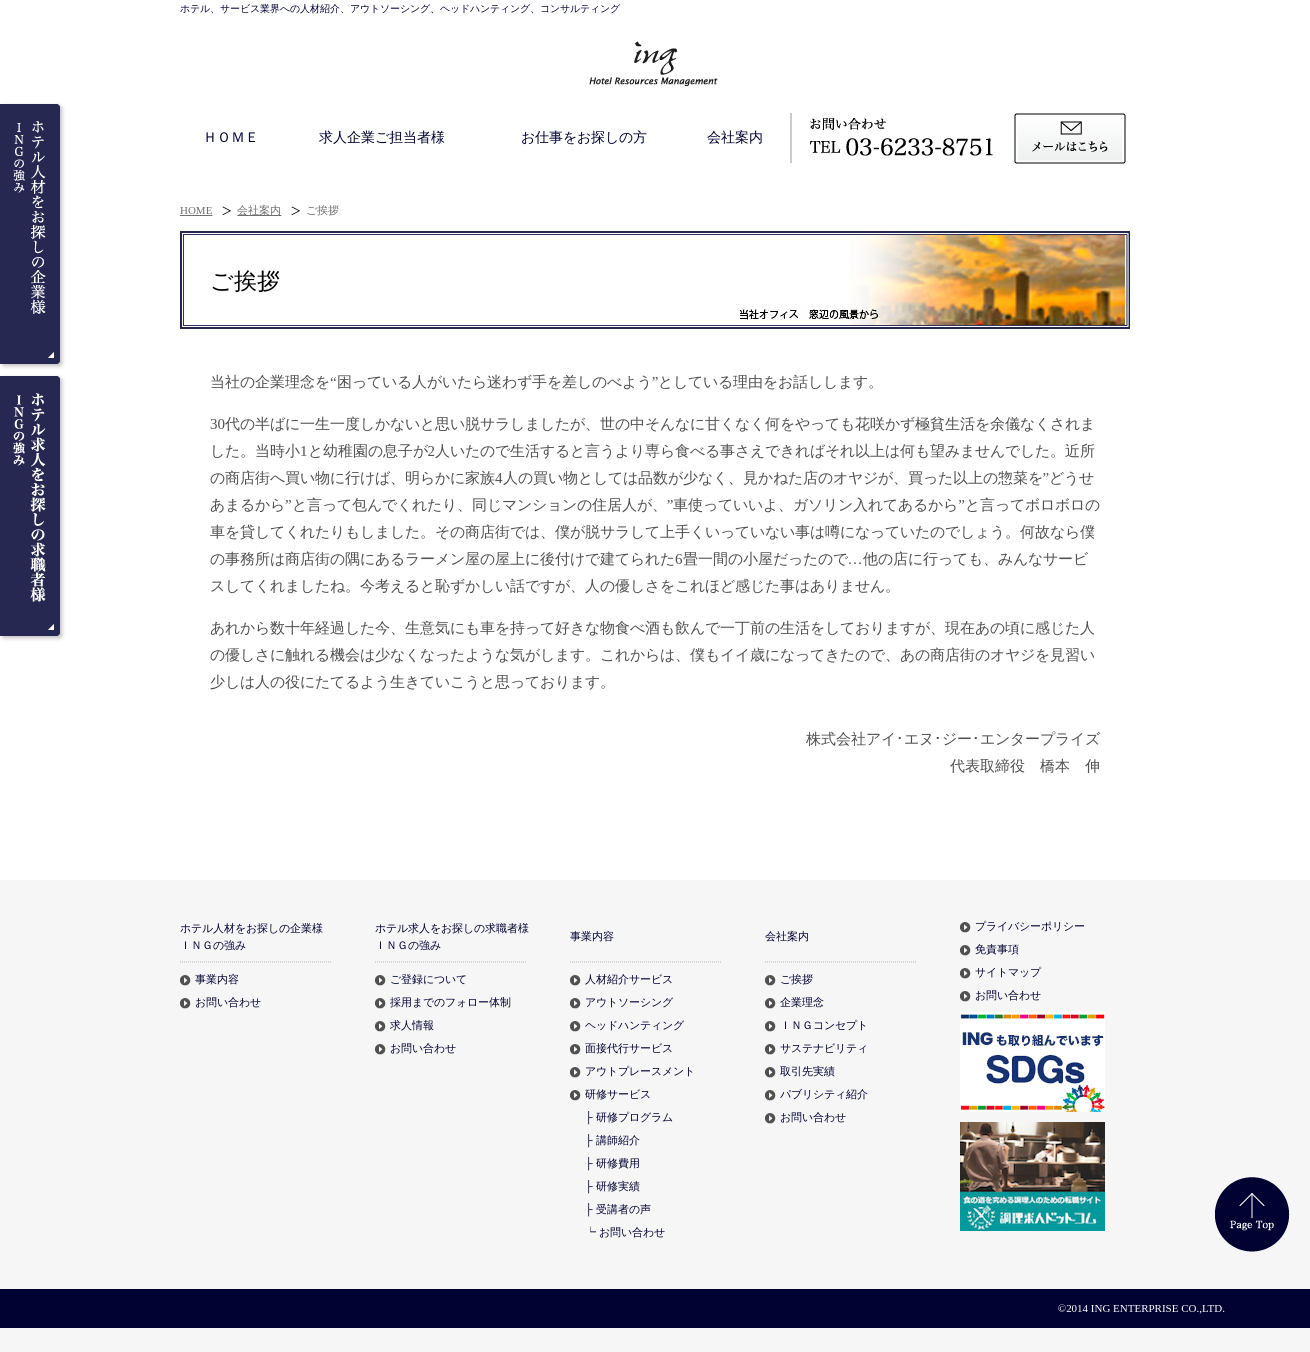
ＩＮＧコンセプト (824, 1025)
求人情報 (412, 1025)
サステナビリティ (824, 1048)
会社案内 (735, 137)
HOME (196, 210)
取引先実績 (807, 1071)
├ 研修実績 (612, 1186)
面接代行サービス (629, 1048)
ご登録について (428, 979)
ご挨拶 (796, 979)
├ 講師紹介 (612, 1140)
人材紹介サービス (629, 979)
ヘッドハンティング (634, 1025)
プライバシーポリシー (1030, 926)
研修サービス (618, 1094)
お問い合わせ (228, 1002)
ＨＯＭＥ (231, 137)
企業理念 (802, 1002)
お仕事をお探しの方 (584, 137)
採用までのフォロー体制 (450, 1002)
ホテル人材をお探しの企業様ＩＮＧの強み (251, 936)
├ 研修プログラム (629, 1117)
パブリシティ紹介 (824, 1094)
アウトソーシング (629, 1002)
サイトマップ (1008, 972)
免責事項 (997, 949)
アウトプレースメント (640, 1071)
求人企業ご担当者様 (382, 137)
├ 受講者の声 (618, 1209)
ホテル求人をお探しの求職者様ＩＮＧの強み (452, 936)
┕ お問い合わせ (625, 1232)
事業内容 (217, 979)
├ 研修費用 (612, 1163)
